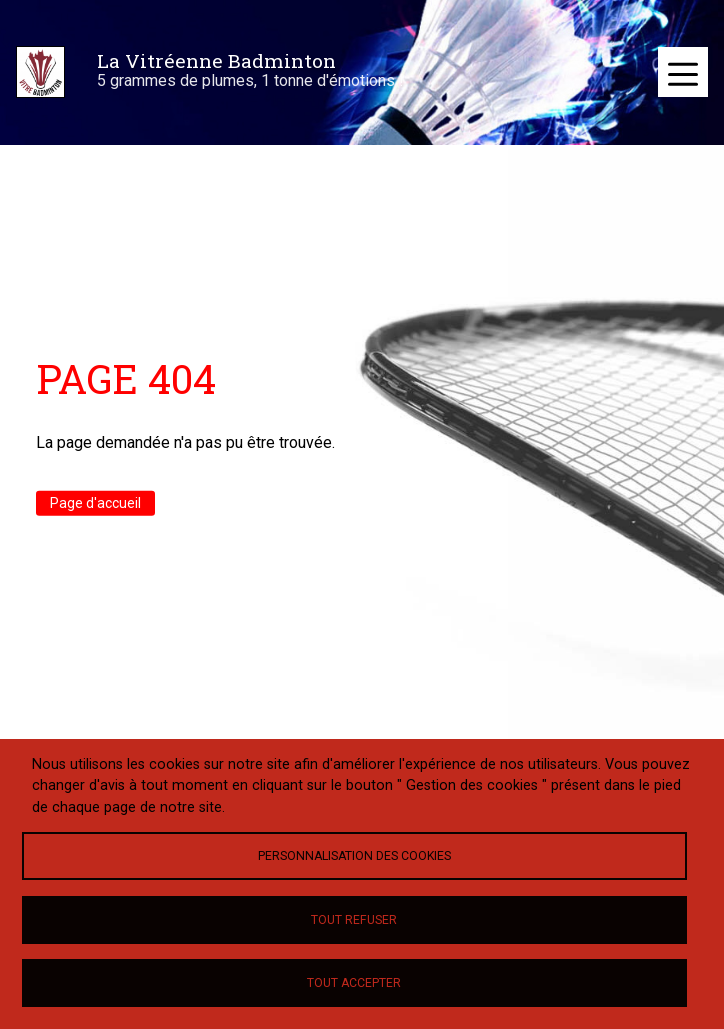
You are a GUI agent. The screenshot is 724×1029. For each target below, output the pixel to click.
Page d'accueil (95, 503)
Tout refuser (354, 920)
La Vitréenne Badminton (216, 60)
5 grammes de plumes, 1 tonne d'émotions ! (250, 80)
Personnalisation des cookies (354, 856)
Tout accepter (354, 983)
